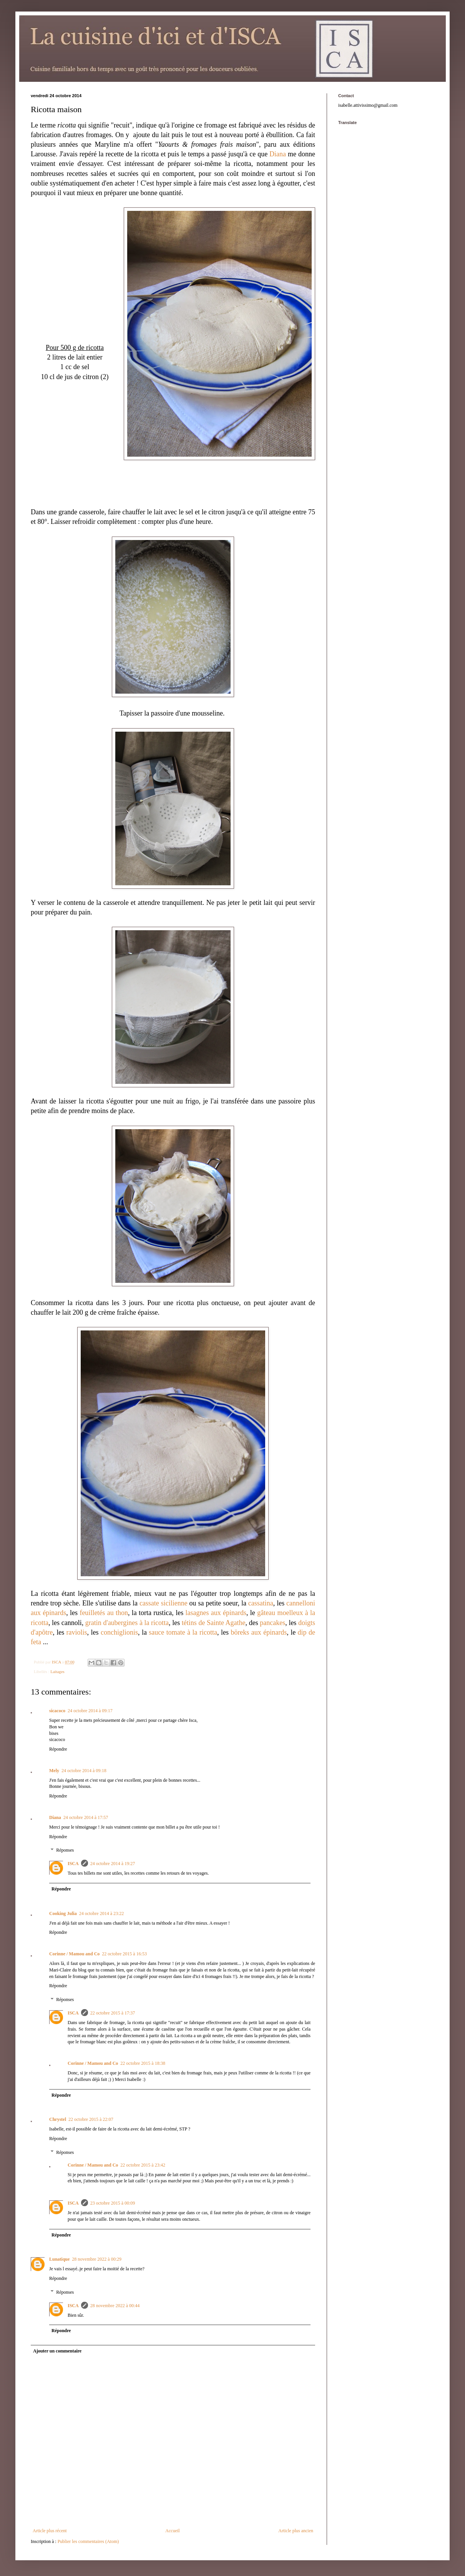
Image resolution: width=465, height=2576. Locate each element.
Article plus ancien (295, 2530)
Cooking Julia (63, 1913)
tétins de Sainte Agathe (214, 1623)
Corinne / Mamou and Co (74, 1953)
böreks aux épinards (259, 1632)
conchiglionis (119, 1632)
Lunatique (59, 2259)
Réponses (65, 1850)
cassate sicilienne (164, 1603)
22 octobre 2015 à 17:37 (112, 2013)
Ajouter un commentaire (57, 2351)
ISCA (73, 1863)
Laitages (57, 1671)
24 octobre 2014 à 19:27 (112, 1863)
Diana (277, 154)
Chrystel (57, 2119)
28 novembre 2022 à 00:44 (115, 2305)
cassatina (260, 1603)
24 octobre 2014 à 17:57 (85, 1817)
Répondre (58, 1749)
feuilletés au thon (104, 1613)
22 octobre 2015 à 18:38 (142, 2063)
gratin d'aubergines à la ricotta (127, 1623)
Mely (54, 1770)
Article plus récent (50, 2530)
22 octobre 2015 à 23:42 (142, 2165)
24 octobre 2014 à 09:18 (83, 1770)
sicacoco (57, 1710)
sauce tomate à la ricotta (183, 1632)
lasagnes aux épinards (215, 1613)
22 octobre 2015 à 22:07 (90, 2119)
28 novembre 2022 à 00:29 (96, 2259)
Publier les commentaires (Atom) (88, 2541)
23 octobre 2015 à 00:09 (112, 2203)
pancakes (272, 1623)
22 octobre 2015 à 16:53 (124, 1953)
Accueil (172, 2530)
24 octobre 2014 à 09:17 (90, 1710)
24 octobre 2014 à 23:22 (101, 1913)
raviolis (76, 1632)
